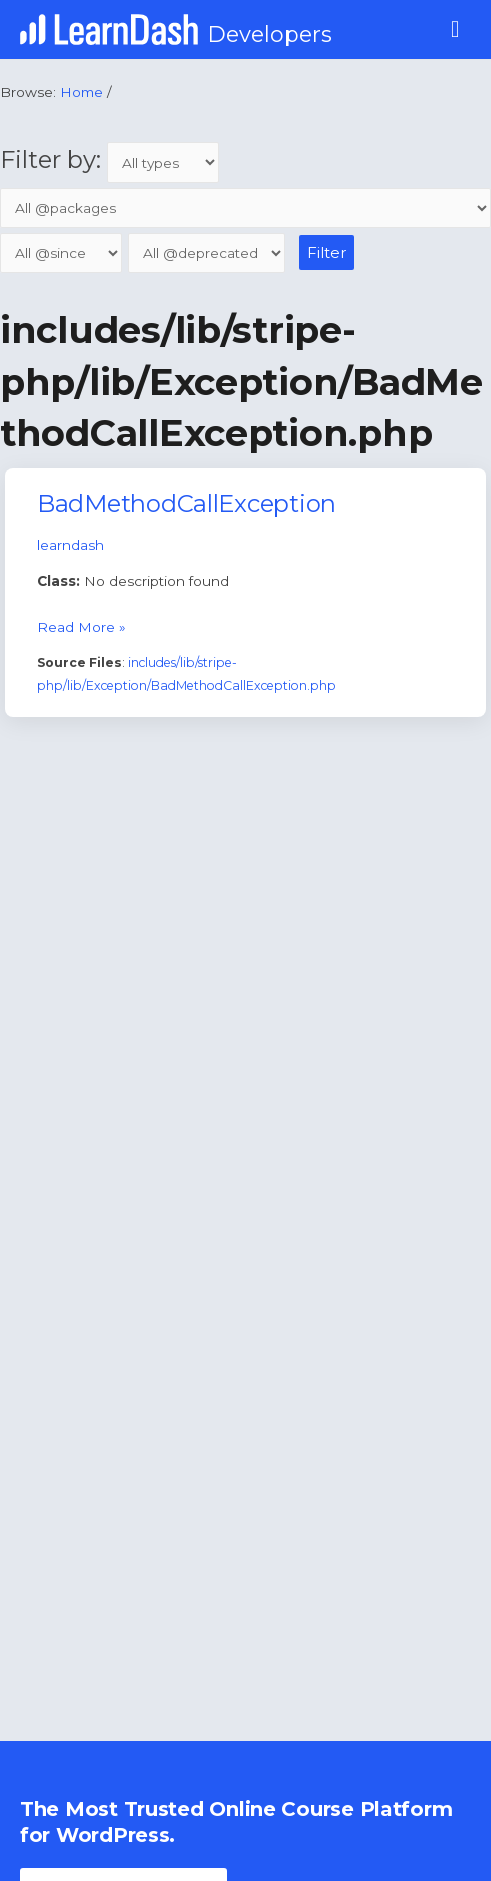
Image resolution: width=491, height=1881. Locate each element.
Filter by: (109, 159)
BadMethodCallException (186, 503)
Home (81, 92)
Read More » (81, 625)
